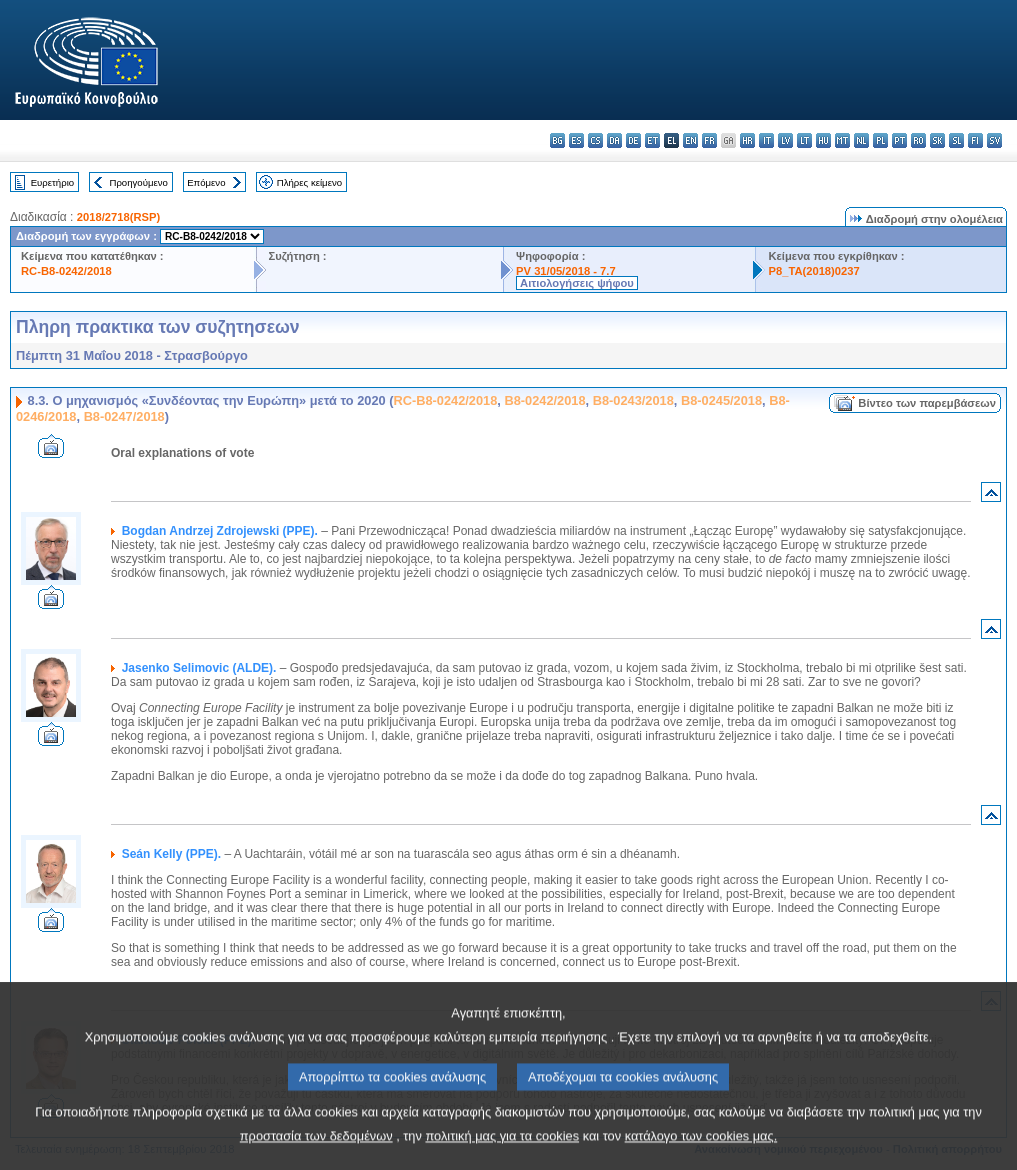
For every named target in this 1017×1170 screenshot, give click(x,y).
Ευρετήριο (52, 182)
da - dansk (614, 140)
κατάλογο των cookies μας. (701, 1155)
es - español (576, 140)
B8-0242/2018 (544, 400)
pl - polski (880, 140)
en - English (690, 140)
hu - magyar (823, 140)
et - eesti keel (652, 140)
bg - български (557, 140)
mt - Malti (842, 140)
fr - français (709, 140)
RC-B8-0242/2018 (66, 271)
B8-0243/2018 (633, 400)
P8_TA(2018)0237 (813, 271)
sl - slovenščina (956, 140)
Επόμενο (206, 182)
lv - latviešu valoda (785, 140)
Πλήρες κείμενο (309, 182)
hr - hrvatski (747, 140)
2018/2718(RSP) (118, 217)
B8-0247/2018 (124, 416)
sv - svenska (994, 140)
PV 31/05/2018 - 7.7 (566, 271)
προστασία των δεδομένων (316, 1155)
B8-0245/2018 (721, 400)
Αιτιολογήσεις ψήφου (577, 283)
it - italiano (766, 140)
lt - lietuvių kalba (804, 140)
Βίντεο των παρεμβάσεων (927, 403)
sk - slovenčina (937, 140)
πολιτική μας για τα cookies (502, 1155)
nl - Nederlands (861, 140)
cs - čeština (595, 140)
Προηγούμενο (138, 182)
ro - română (918, 140)
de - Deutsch (633, 140)
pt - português (899, 140)
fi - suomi (975, 140)
